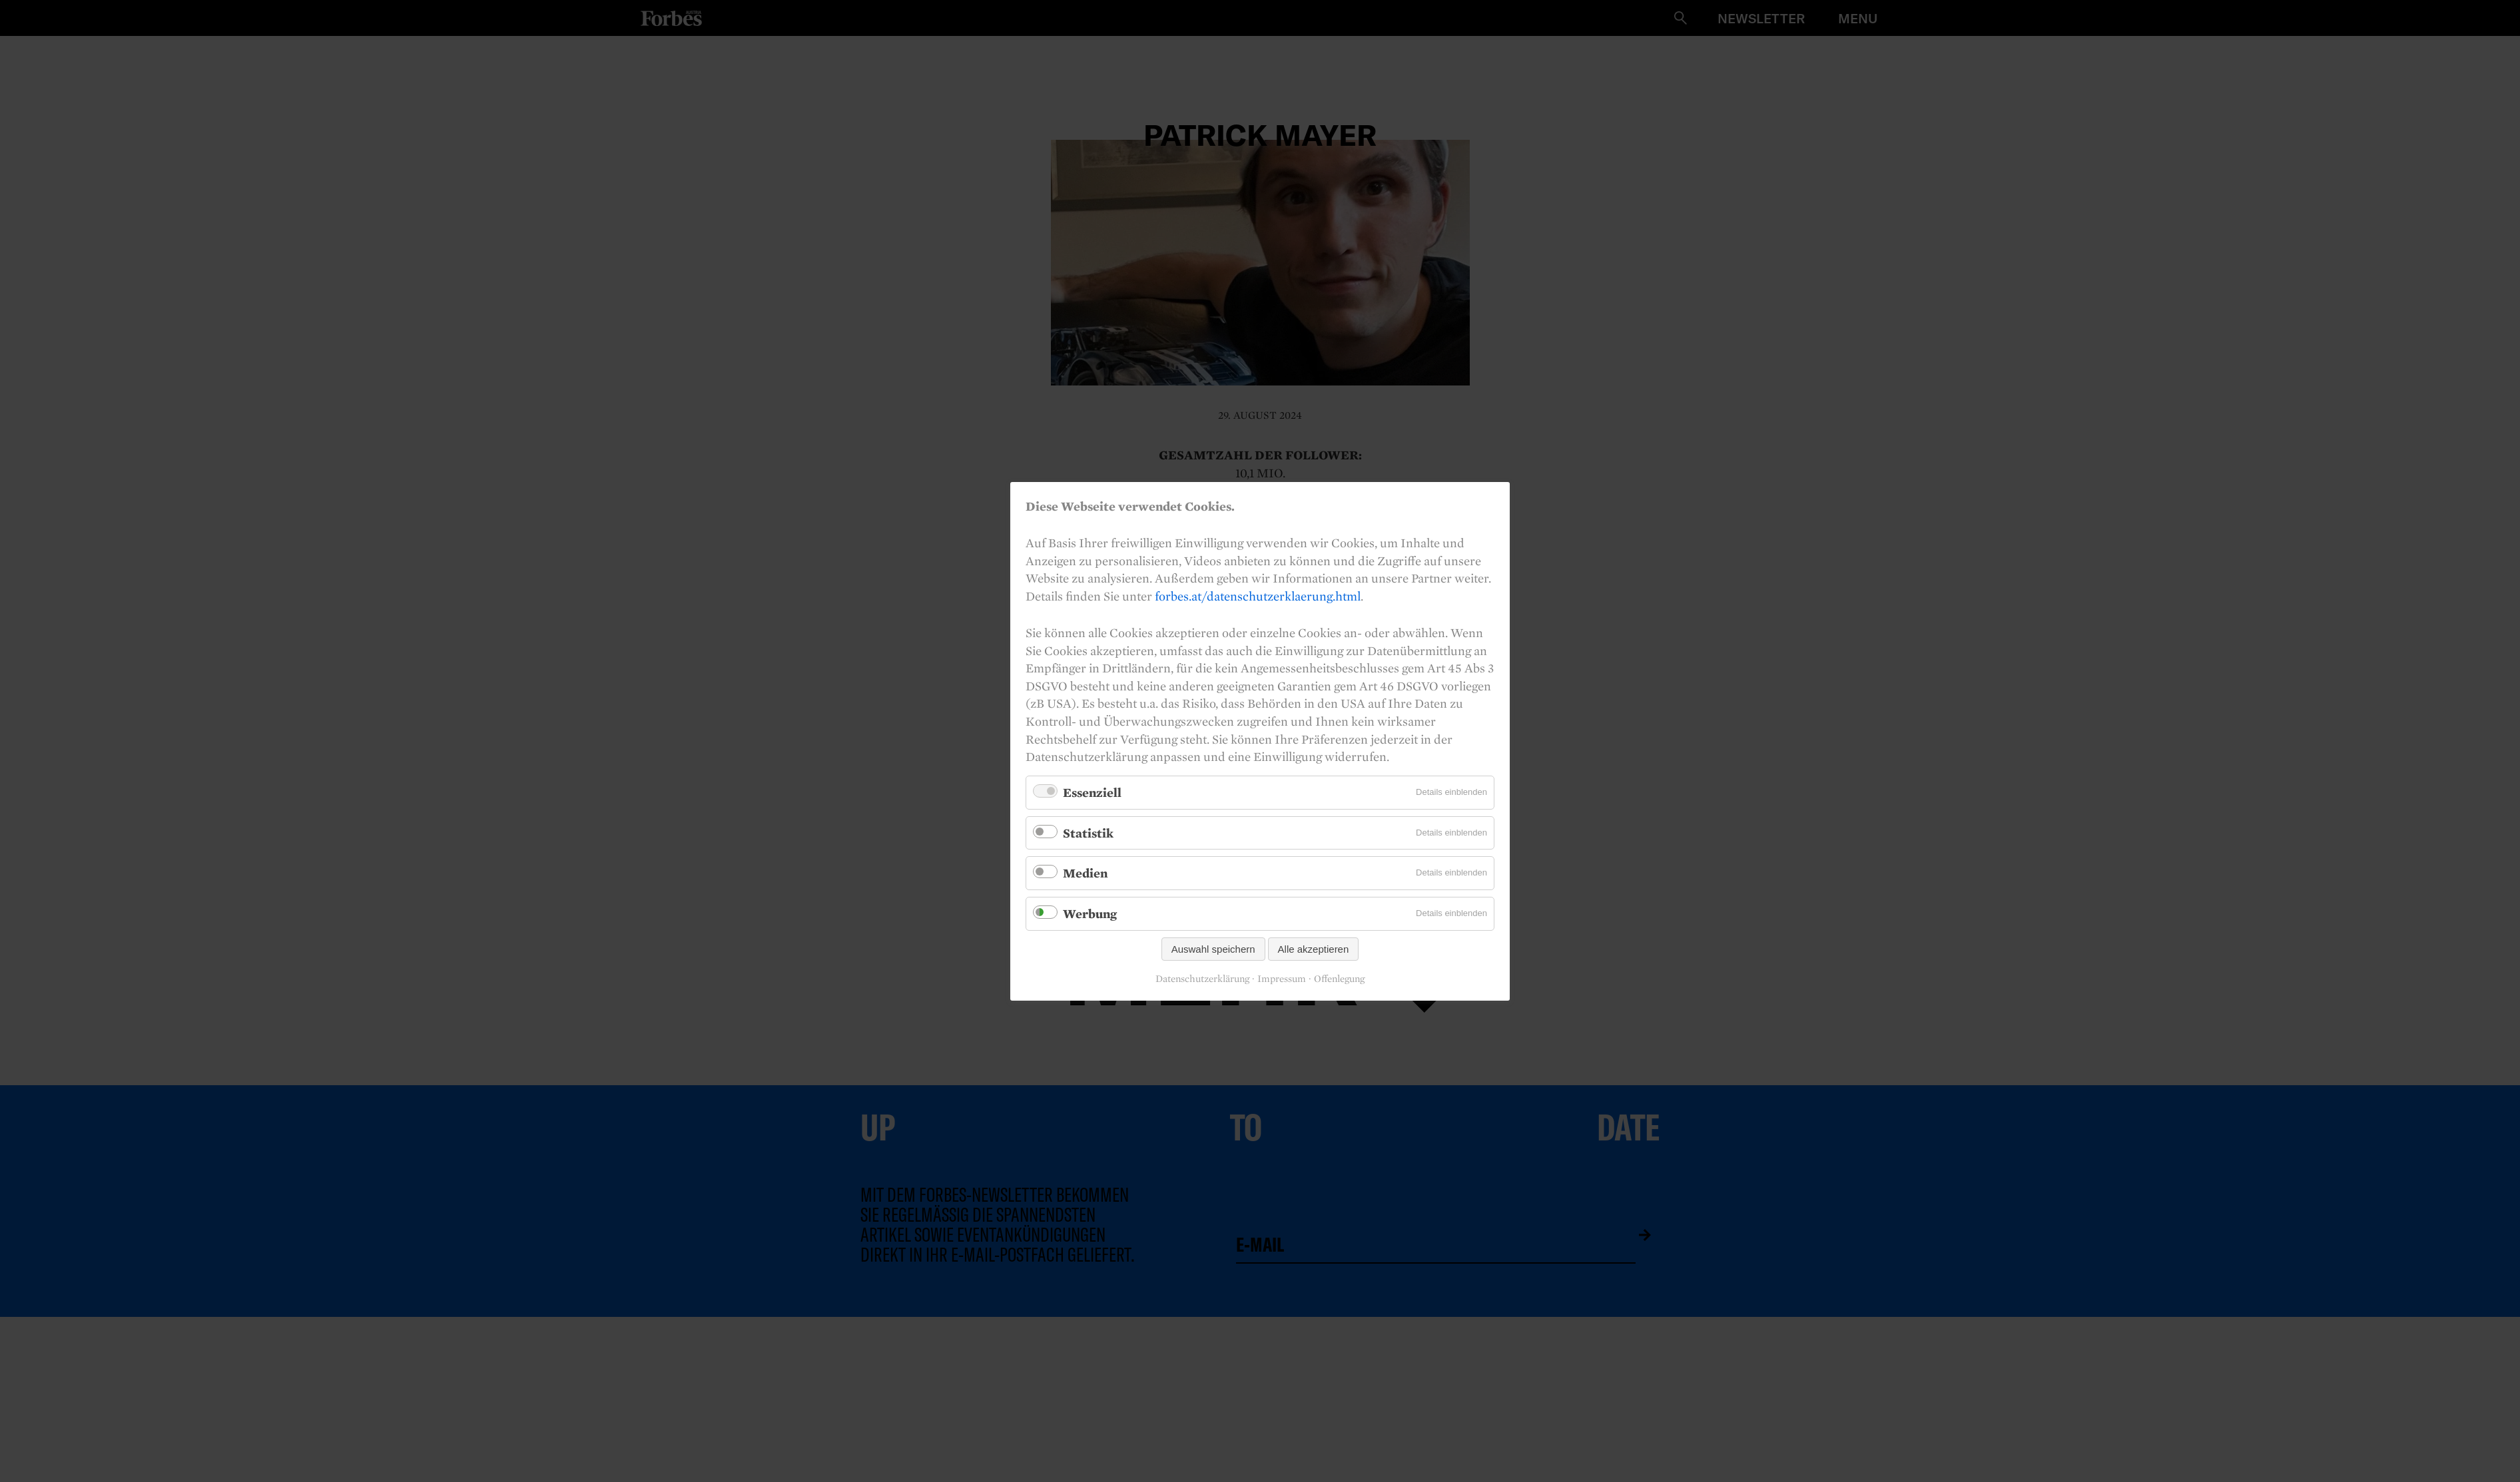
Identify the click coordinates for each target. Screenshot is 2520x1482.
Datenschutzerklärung (1202, 979)
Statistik (1088, 832)
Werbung (1090, 913)
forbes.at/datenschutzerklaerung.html (1258, 595)
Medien (1085, 873)
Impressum (1281, 979)
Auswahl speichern (1213, 948)
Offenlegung (1339, 979)
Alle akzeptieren (1313, 948)
